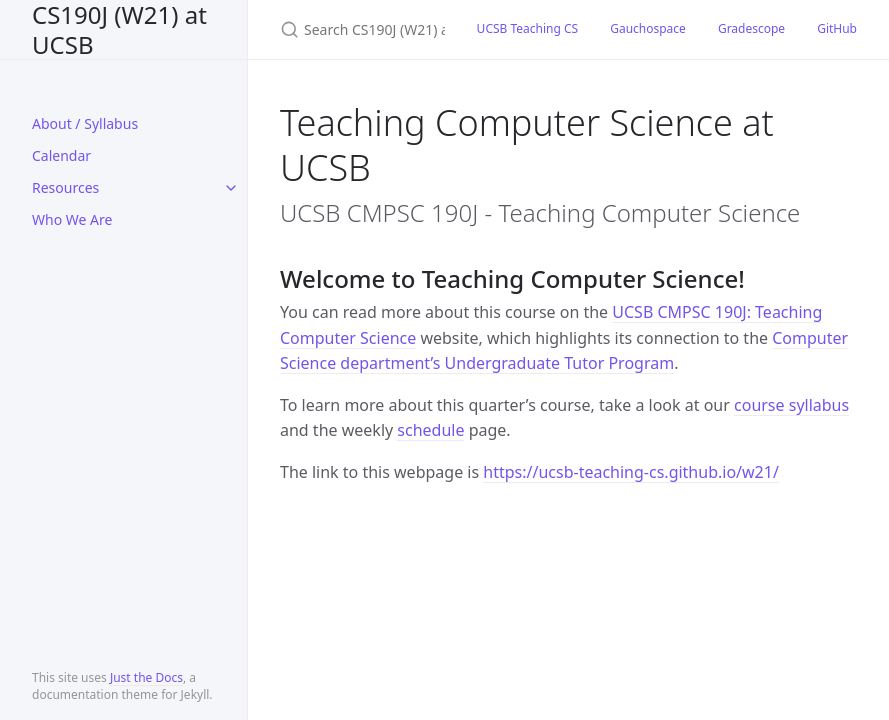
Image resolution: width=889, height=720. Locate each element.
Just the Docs (146, 677)
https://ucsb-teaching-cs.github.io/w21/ (631, 472)
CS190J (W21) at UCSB (119, 29)
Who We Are (72, 219)
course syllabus (791, 405)
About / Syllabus (85, 123)
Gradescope (751, 28)
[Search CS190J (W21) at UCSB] (354, 29)
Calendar (61, 155)
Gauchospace (648, 28)
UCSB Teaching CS (528, 28)
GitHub (837, 28)
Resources (65, 187)
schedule (430, 430)
